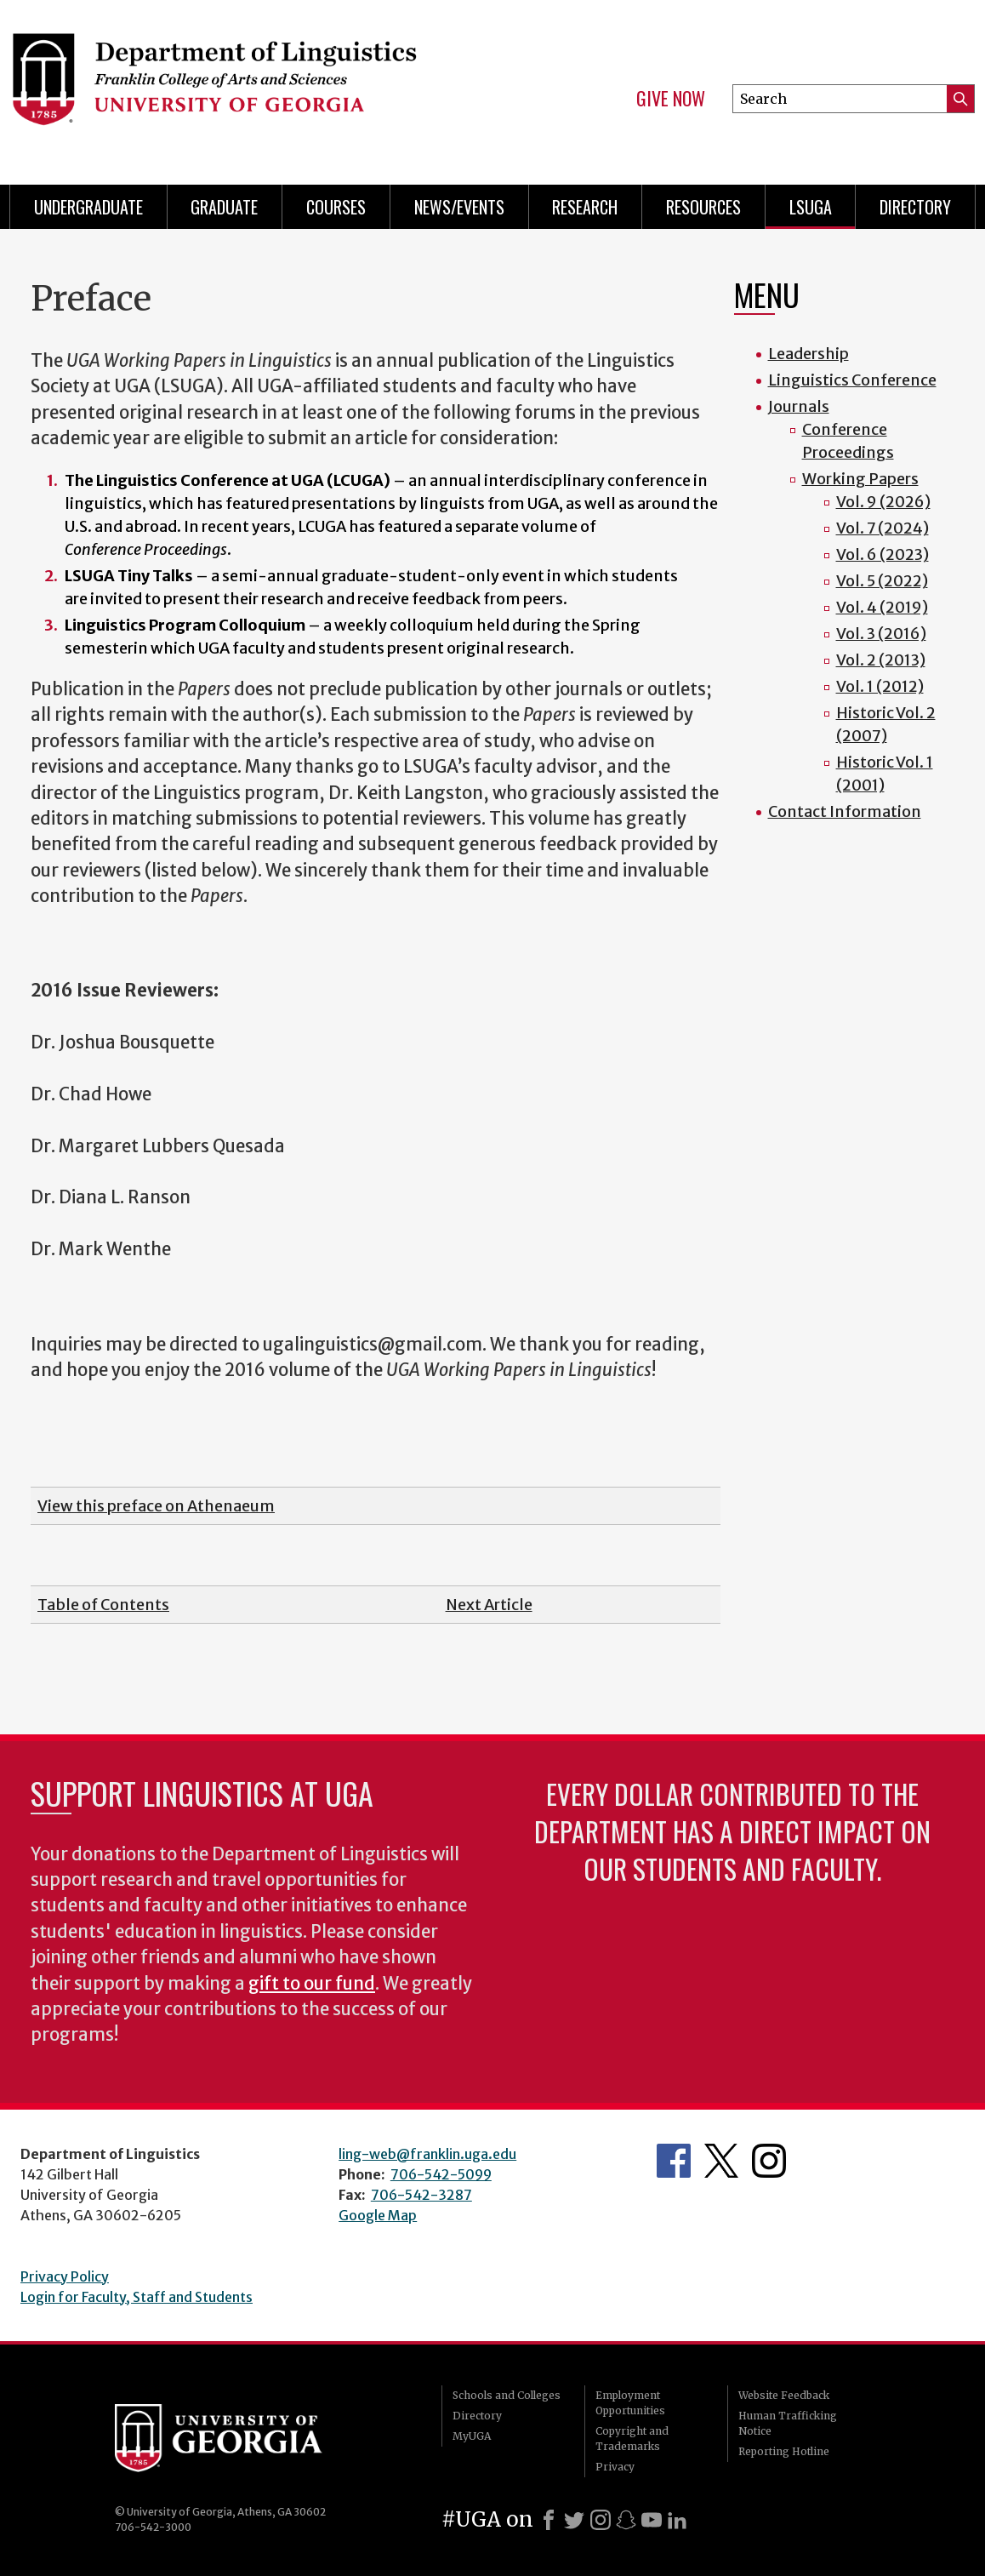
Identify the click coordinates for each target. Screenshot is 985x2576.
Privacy (615, 2466)
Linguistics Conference (852, 380)
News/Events (459, 207)
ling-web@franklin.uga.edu (427, 2153)
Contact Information (844, 811)
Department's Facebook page (674, 2161)
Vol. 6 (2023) (882, 554)
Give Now (670, 98)
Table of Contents (103, 1604)
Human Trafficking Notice (787, 2423)
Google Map (378, 2215)
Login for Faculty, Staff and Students (136, 2296)
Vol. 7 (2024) (882, 528)
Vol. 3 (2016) (881, 633)
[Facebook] (548, 2520)
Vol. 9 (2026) (883, 501)
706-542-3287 (421, 2194)
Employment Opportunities (630, 2403)
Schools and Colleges (507, 2395)
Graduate (224, 207)
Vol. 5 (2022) (882, 581)
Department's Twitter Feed (721, 2161)
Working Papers (860, 478)
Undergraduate (88, 207)
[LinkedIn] (677, 2520)
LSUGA (810, 207)
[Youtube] (651, 2520)
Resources (703, 207)
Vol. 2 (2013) (880, 660)
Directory (915, 207)
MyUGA (472, 2436)
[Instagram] (600, 2520)
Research (585, 207)
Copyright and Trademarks (632, 2439)
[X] (574, 2520)
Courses (336, 207)
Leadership (808, 353)
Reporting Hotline (783, 2451)
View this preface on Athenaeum (156, 1506)
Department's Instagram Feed (769, 2161)
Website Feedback (783, 2395)
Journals (798, 406)
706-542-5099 (441, 2174)
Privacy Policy (64, 2276)
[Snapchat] (626, 2520)
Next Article (489, 1604)
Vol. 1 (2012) (880, 686)
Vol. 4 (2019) (882, 607)
